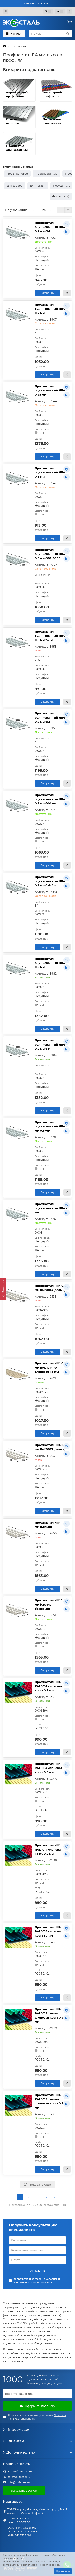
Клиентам (37, 2441)
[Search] (50, 33)
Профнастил (18, 46)
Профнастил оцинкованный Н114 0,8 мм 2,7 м (50, 636)
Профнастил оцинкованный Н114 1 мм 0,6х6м (51, 1126)
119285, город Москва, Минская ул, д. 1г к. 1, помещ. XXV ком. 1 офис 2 (37, 2511)
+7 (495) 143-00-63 (20, 2471)
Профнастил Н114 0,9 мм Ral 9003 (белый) (50, 1447)
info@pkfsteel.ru (19, 2482)
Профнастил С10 (46, 173)
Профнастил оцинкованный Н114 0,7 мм (50, 309)
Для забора (14, 185)
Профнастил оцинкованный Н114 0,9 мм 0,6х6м (50, 881)
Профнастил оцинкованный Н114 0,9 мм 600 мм (50, 799)
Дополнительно (37, 2452)
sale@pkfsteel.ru (19, 2476)
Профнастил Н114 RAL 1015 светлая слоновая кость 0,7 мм (49, 2015)
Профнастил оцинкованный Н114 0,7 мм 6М (50, 227)
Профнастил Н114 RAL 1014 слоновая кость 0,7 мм (48, 1686)
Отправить (38, 2270)
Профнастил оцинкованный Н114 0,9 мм (50, 963)
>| (55, 2197)
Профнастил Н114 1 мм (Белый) (48, 1525)
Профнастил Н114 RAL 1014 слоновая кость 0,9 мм (48, 1850)
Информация (37, 2430)
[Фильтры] (3, 1289)
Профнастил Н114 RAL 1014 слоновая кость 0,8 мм (48, 1768)
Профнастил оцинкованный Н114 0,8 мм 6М (50, 718)
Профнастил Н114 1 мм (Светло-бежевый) (48, 1604)
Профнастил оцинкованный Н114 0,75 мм (50, 390)
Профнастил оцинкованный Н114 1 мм (51, 1208)
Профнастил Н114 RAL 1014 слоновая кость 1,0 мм (48, 1931)
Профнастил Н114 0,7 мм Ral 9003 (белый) (50, 1288)
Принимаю (63, 2571)
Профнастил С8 (17, 173)
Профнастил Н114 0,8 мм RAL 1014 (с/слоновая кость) (50, 1368)
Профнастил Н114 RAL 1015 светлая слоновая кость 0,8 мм (49, 2101)
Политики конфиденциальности (34, 2282)
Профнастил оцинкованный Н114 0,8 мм (50, 472)
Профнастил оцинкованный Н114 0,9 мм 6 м (50, 1045)
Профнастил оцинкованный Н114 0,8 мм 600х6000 (50, 554)
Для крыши (37, 185)
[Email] (37, 2393)
